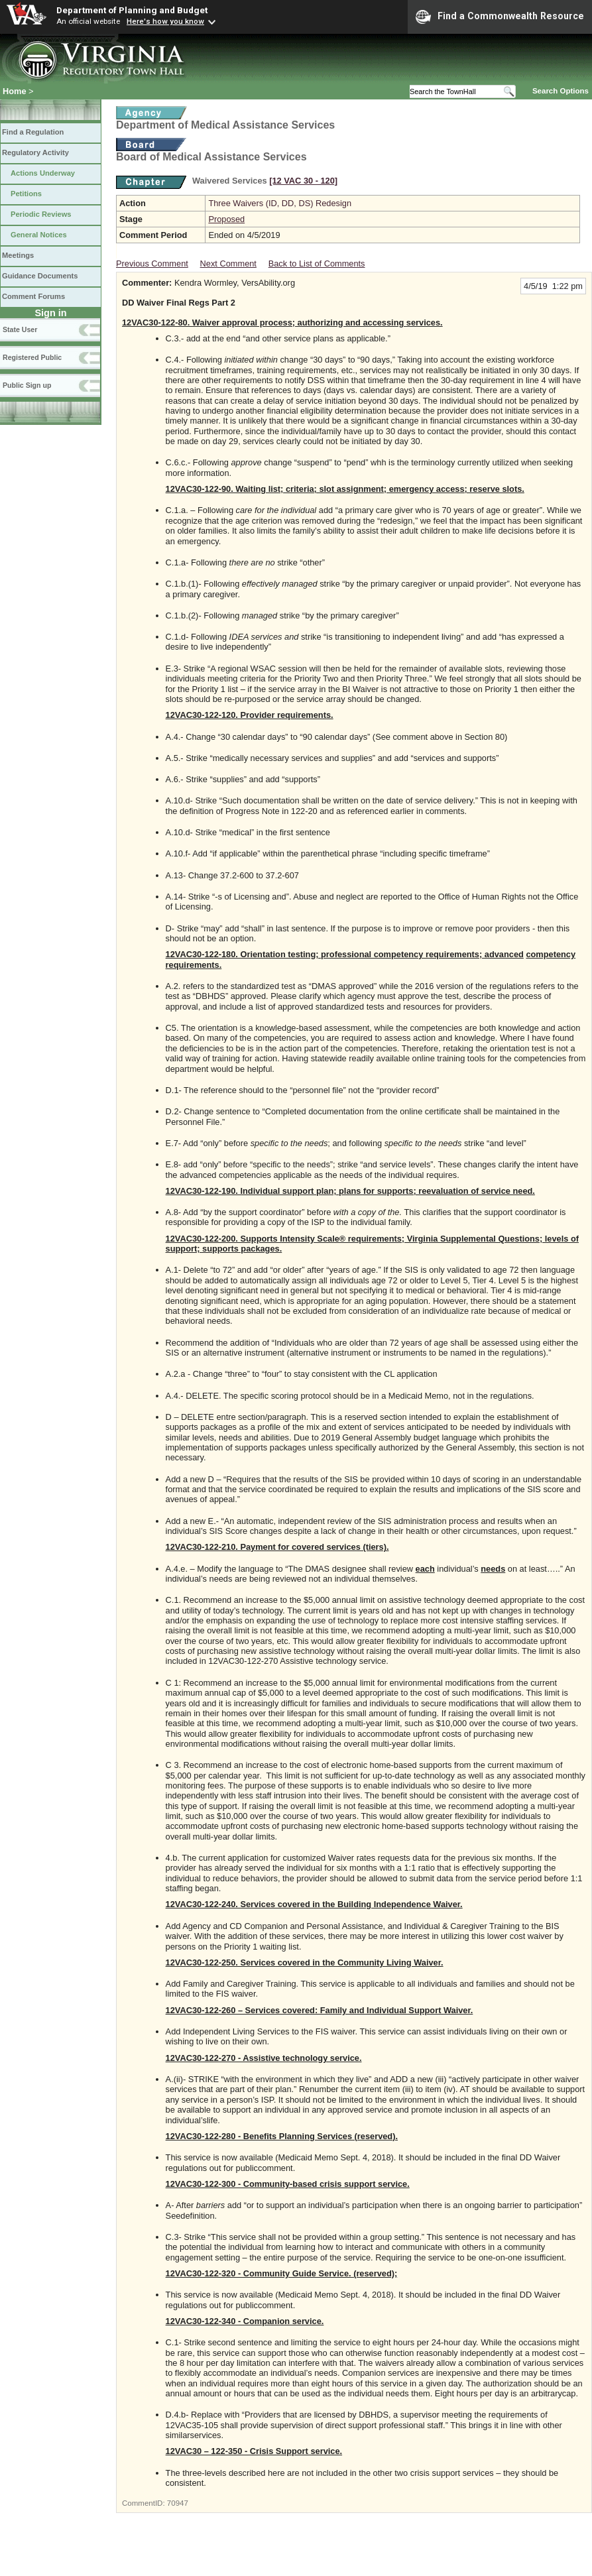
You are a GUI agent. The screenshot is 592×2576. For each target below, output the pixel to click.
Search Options (560, 91)
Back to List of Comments (316, 263)
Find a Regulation (33, 132)
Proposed (226, 219)
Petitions (26, 194)
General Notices (39, 235)
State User (20, 329)
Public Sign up (27, 385)
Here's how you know (165, 21)
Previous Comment (152, 263)
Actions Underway (43, 173)
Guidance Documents (40, 276)
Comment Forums (33, 296)
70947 (177, 2503)
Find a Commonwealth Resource (500, 16)
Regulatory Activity (35, 152)
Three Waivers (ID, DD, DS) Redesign (279, 203)
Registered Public (32, 357)
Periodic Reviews (41, 214)
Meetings (18, 255)
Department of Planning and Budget (131, 10)
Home (15, 91)
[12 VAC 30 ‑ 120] (303, 181)
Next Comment (228, 263)
